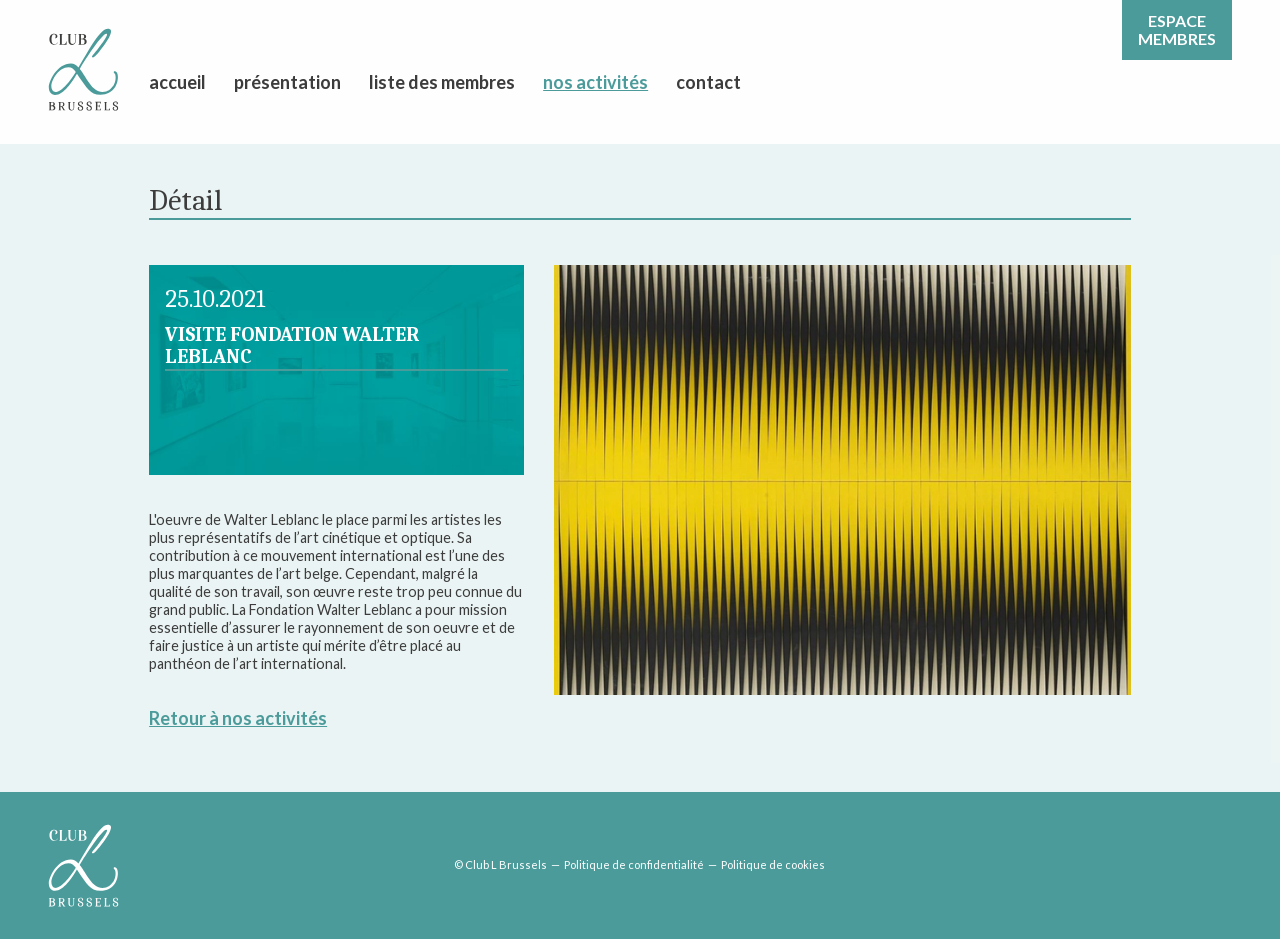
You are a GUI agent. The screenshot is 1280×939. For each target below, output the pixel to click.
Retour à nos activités (238, 718)
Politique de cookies (773, 864)
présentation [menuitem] (287, 82)
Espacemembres (1177, 29)
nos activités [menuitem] (595, 82)
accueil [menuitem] (177, 82)
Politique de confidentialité (634, 864)
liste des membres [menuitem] (442, 82)
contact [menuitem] (708, 82)
